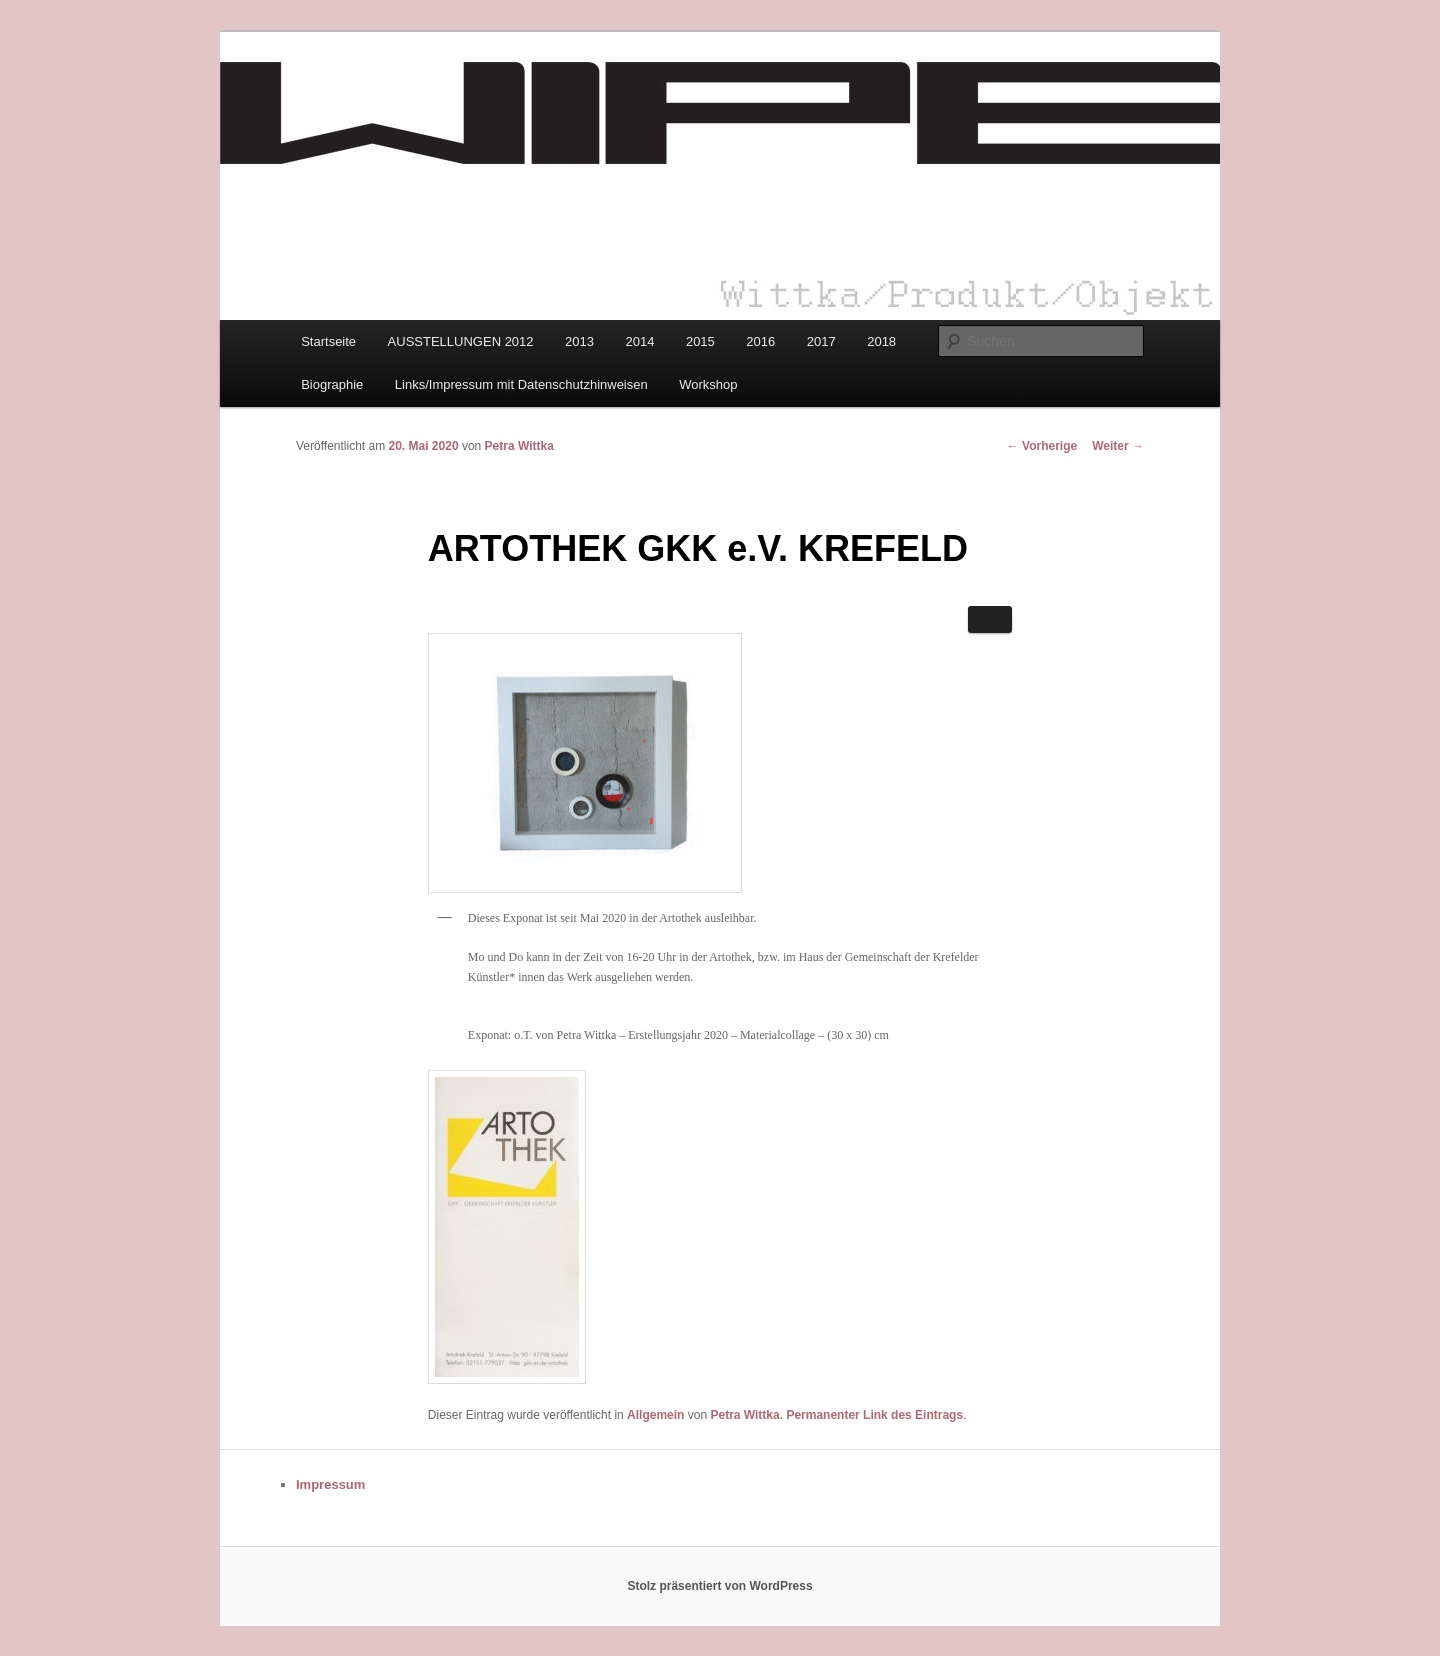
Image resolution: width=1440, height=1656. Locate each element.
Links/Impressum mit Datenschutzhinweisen (521, 384)
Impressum (330, 1484)
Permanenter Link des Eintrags (874, 1415)
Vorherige (1042, 446)
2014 (639, 341)
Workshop (708, 384)
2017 (821, 341)
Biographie (332, 384)
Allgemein (655, 1415)
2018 (881, 341)
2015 (700, 341)
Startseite (328, 341)
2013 (579, 341)
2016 (760, 341)
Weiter (1118, 446)
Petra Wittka (519, 446)
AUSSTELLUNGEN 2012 (461, 341)
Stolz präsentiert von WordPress (719, 1586)
